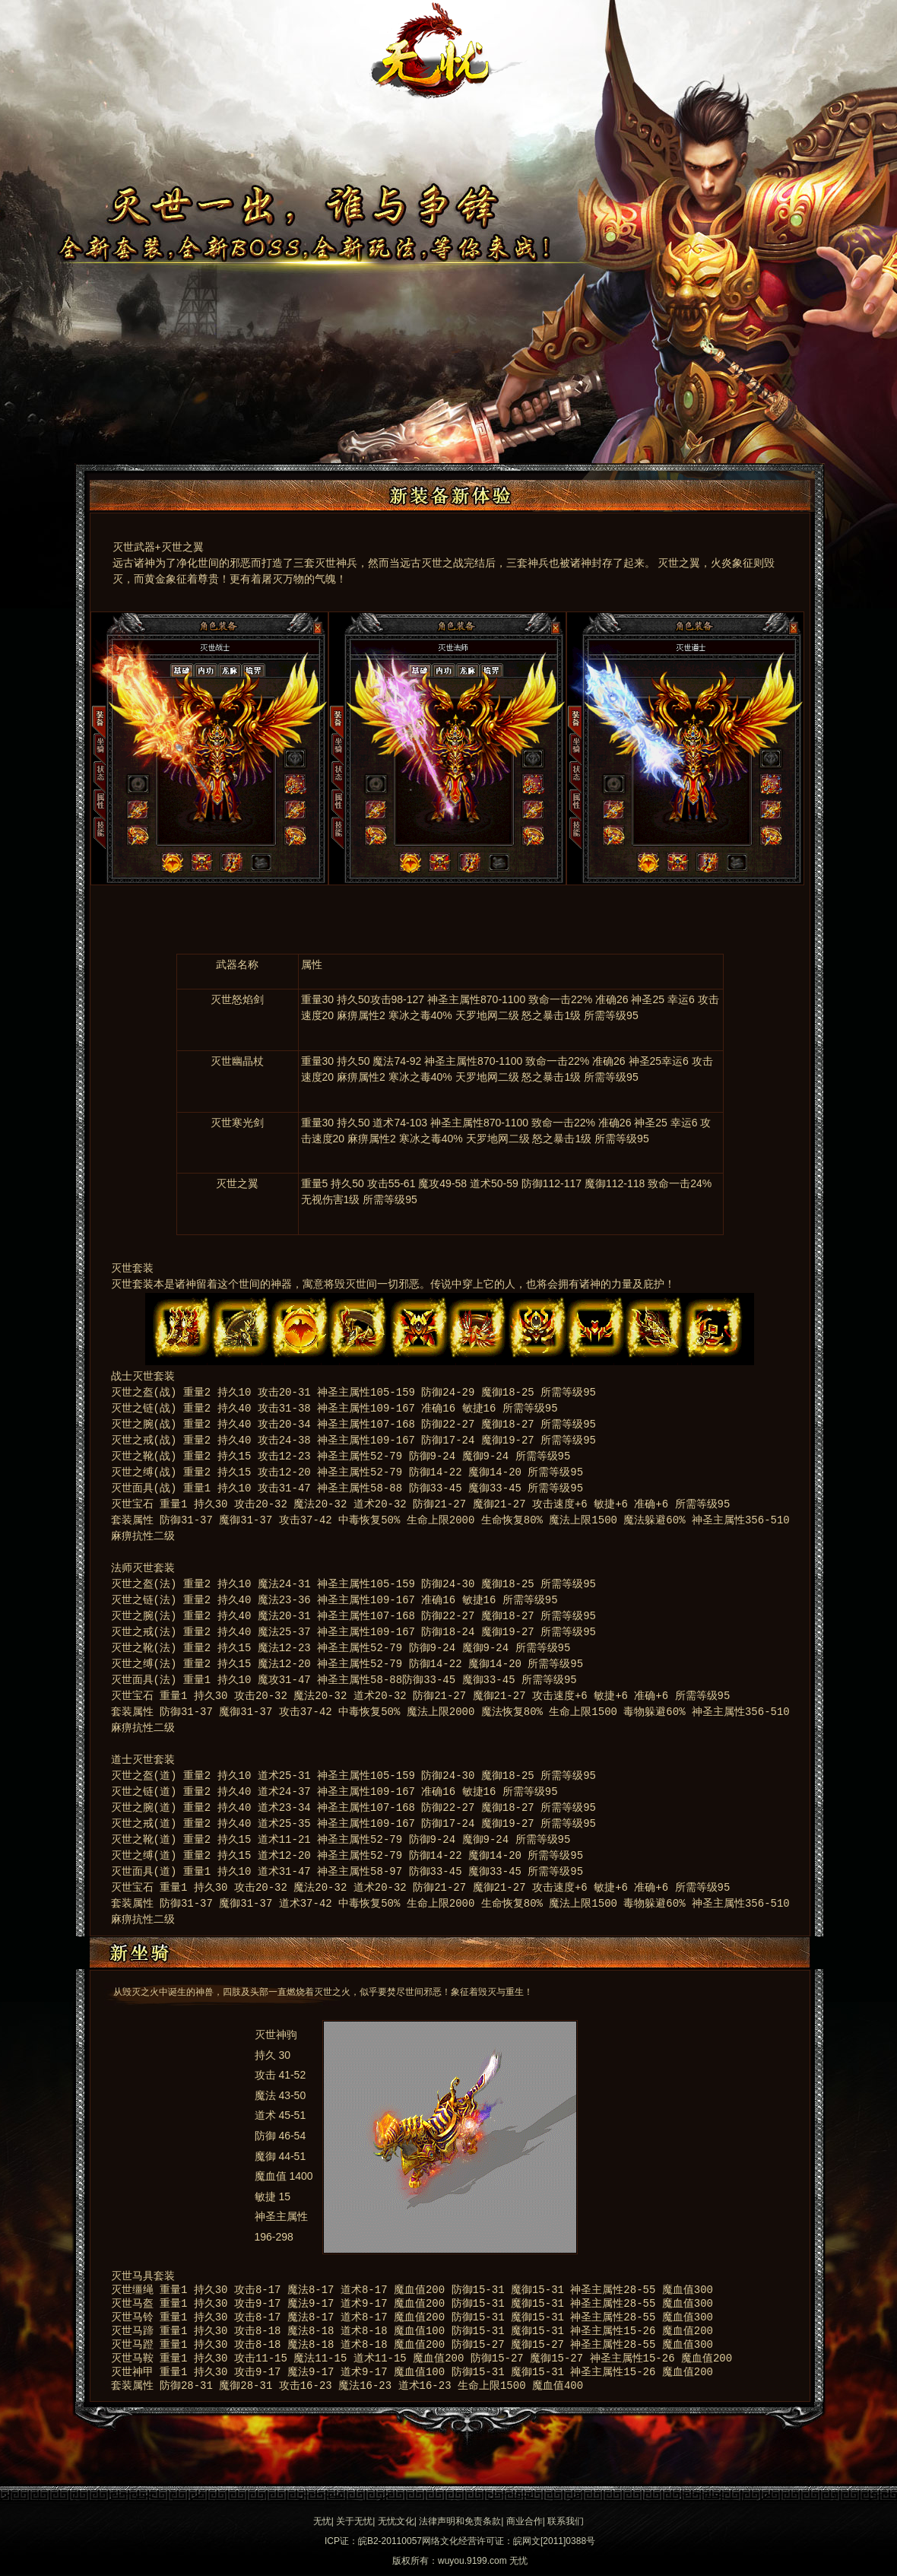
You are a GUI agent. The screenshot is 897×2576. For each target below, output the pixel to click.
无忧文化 (396, 2521)
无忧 (322, 2521)
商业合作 (524, 2521)
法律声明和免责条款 (460, 2521)
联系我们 (565, 2521)
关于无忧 (354, 2521)
